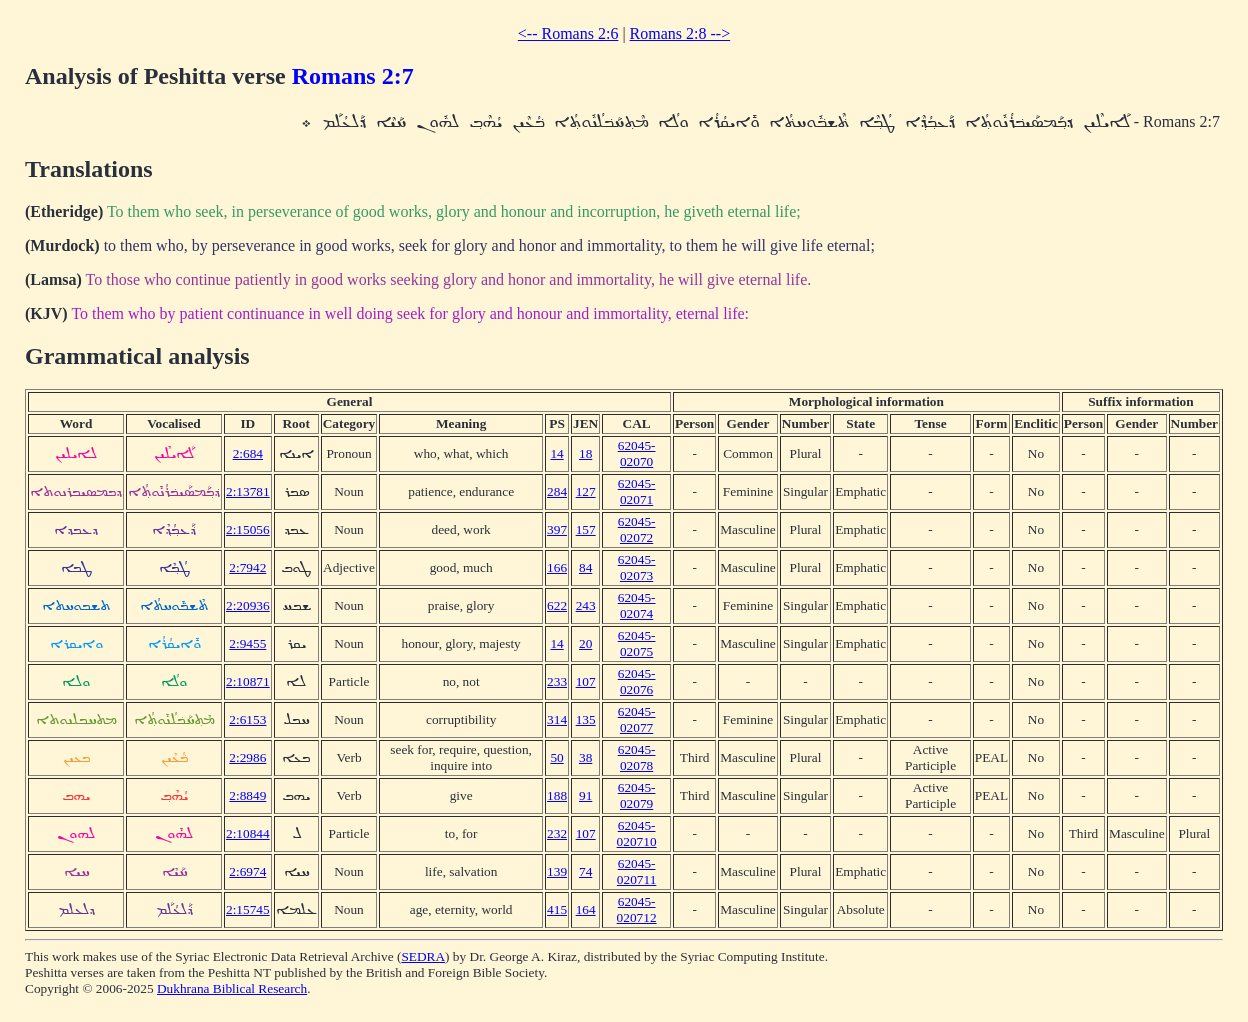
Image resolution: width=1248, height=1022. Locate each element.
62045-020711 (637, 871)
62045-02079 (637, 795)
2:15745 (248, 909)
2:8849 (247, 795)
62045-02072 (637, 529)
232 (557, 833)
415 (557, 909)
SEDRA (423, 956)
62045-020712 (637, 909)
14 (556, 453)
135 (586, 719)
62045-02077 (637, 719)
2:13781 (248, 491)
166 (557, 567)
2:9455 (247, 643)
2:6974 (247, 871)
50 (556, 757)
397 (557, 529)
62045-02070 (637, 453)
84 (585, 567)
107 (586, 681)
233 (557, 681)
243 (586, 605)
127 (586, 491)
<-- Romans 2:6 (568, 33)
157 (586, 529)
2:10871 (248, 681)
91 (585, 795)
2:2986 (247, 757)
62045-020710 (637, 833)
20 (585, 643)
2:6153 (247, 719)
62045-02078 (637, 757)
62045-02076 (637, 681)
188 (557, 795)
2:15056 (248, 529)
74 (585, 871)
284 (557, 491)
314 (557, 719)
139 (557, 871)
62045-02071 (637, 491)
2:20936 (248, 605)
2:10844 (248, 833)
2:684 (248, 453)
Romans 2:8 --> (680, 33)
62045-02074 (637, 605)
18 (585, 453)
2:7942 (247, 567)
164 (586, 909)
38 (585, 757)
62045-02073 (637, 567)
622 (557, 605)
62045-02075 (637, 643)
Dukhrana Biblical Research (232, 988)
